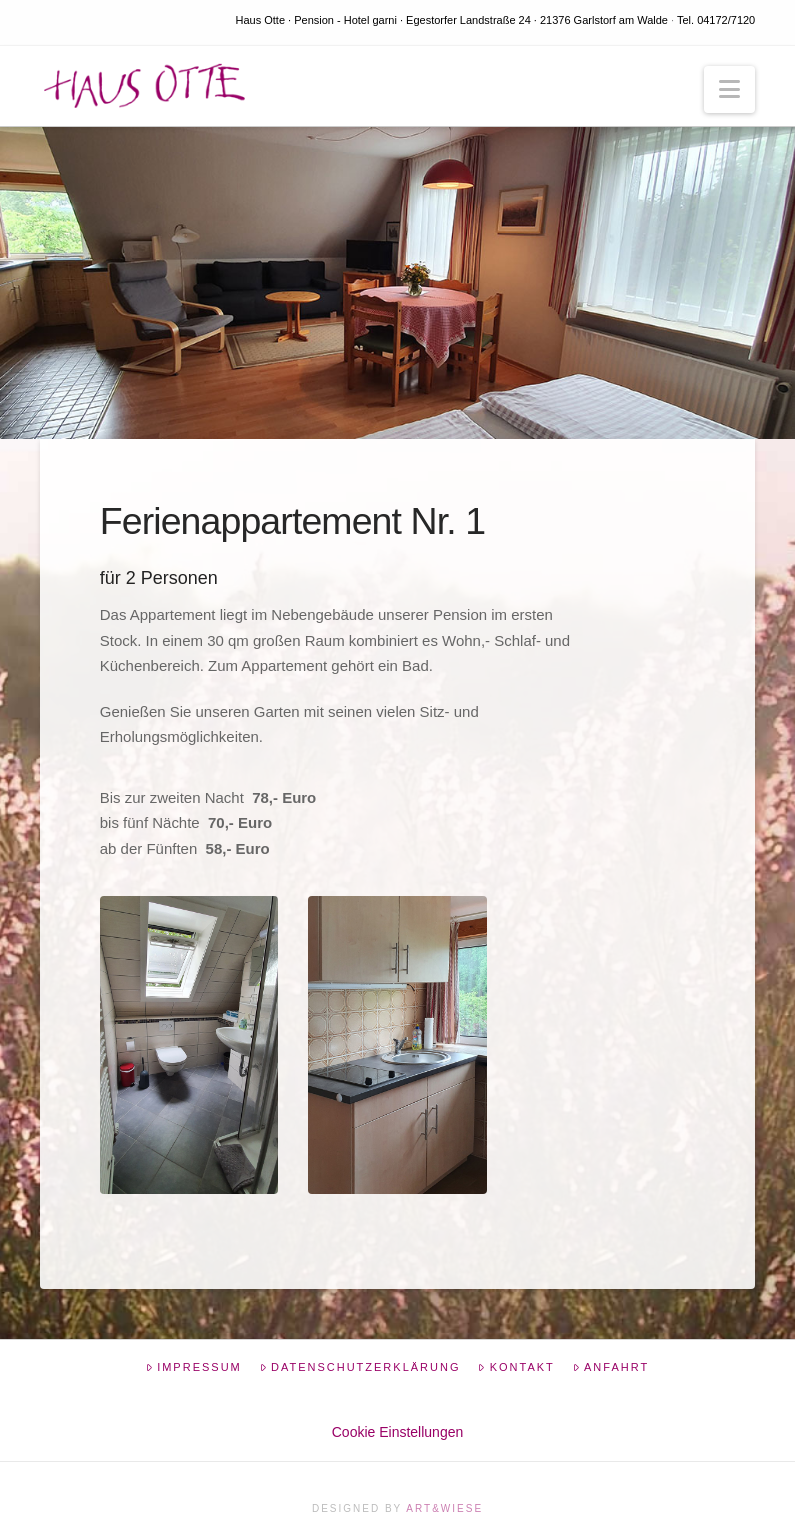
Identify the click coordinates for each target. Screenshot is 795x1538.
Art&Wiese (444, 1508)
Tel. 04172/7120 (716, 20)
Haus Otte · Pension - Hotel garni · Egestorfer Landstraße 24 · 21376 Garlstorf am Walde (451, 20)
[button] (729, 89)
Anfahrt (611, 1367)
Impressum (194, 1367)
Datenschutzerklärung (360, 1367)
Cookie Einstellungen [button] (398, 1432)
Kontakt (516, 1367)
